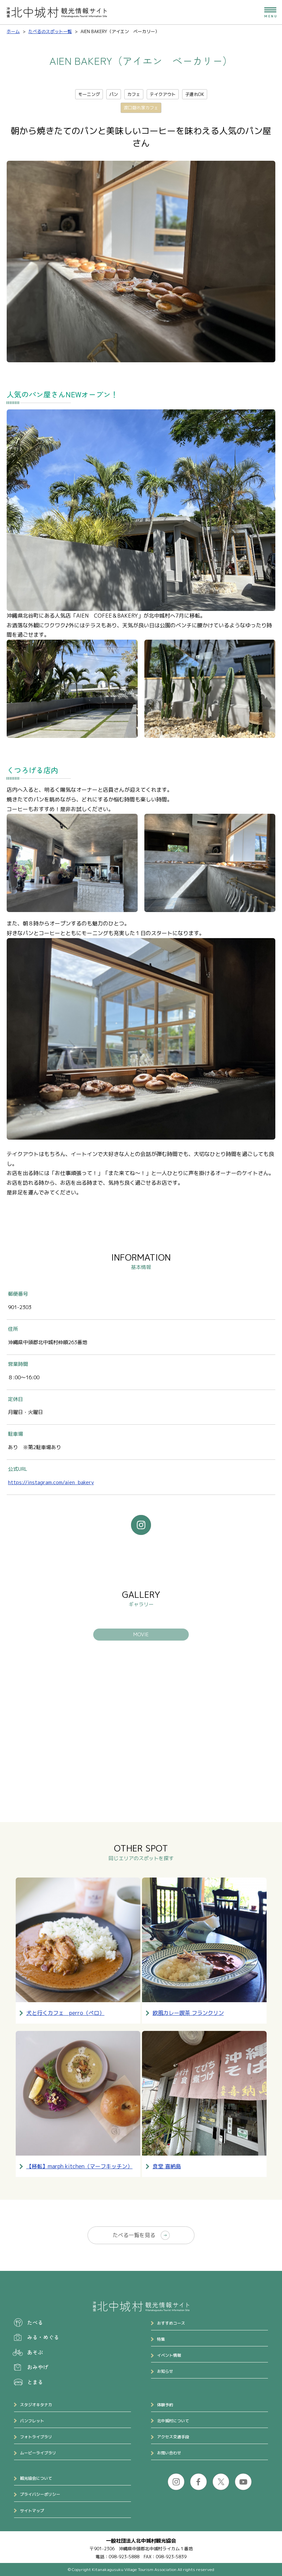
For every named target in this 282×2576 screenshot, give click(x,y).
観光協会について (36, 2478)
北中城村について (173, 2421)
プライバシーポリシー (40, 2494)
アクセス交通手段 (173, 2437)
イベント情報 (169, 2355)
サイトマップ (32, 2511)
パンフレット (32, 2421)
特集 (161, 2339)
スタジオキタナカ (36, 2405)
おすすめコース (171, 2323)
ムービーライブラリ (38, 2453)
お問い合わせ (169, 2453)
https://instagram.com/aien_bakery (51, 1482)
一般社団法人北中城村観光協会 (141, 2540)
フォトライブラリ (36, 2437)
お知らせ (165, 2371)
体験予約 (165, 2405)
